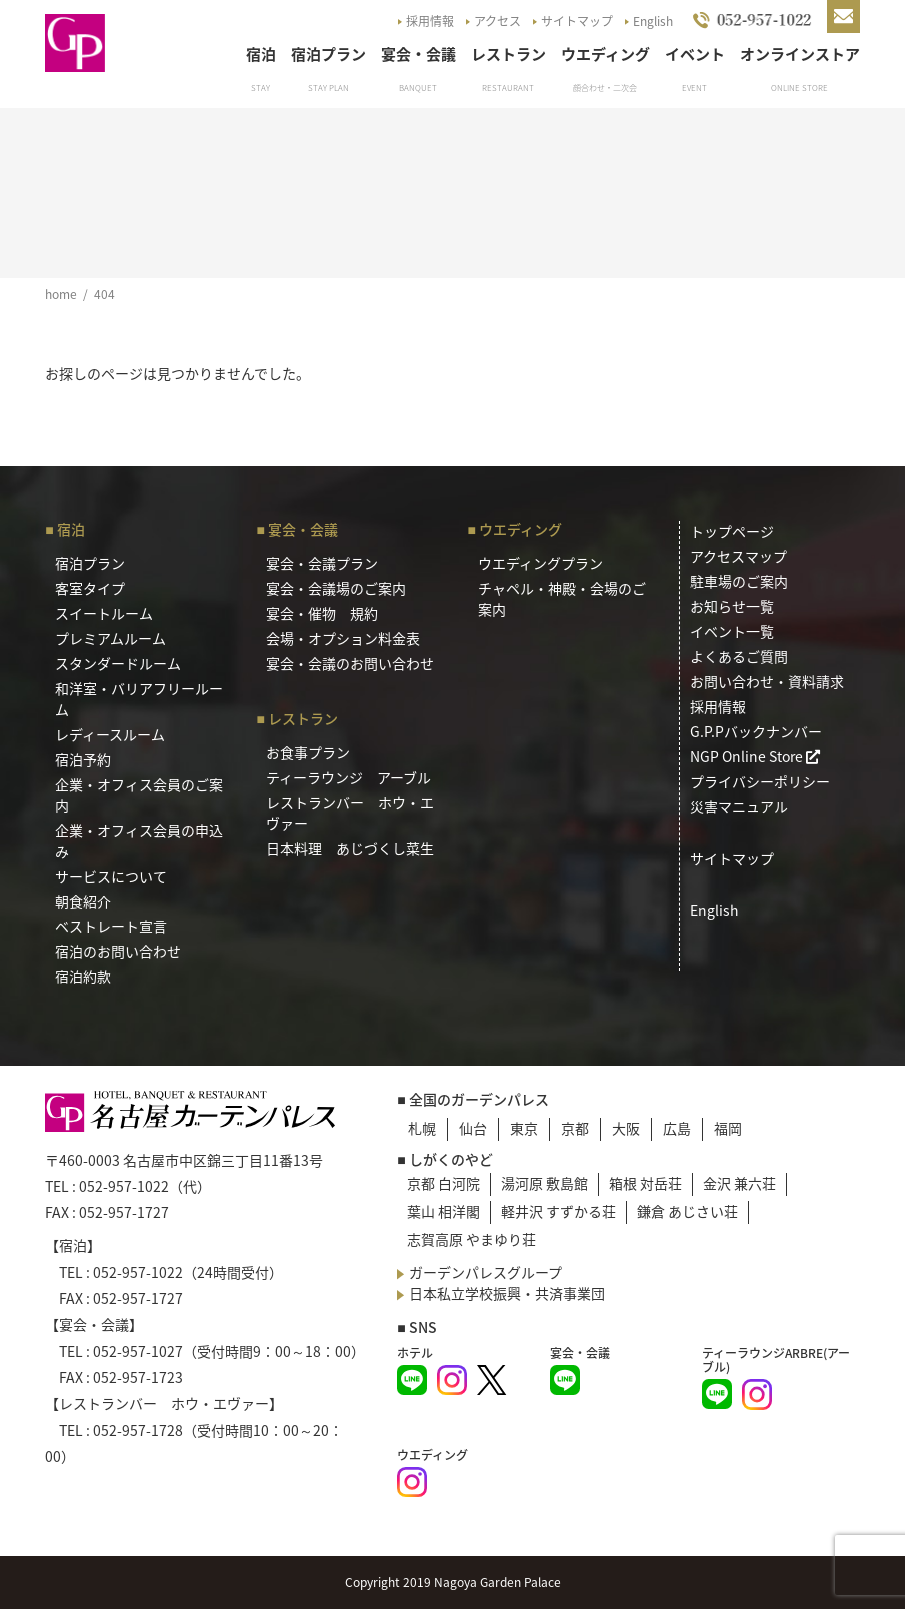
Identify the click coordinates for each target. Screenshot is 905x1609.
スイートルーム (104, 613)
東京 (524, 1128)
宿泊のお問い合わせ (118, 951)
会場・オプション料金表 (343, 638)
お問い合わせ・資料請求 (767, 681)
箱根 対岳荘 (645, 1183)
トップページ (732, 531)
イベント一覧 (732, 631)
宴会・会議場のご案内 (336, 588)
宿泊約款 (83, 976)
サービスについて (111, 876)
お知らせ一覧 (732, 606)
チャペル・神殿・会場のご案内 (562, 598)
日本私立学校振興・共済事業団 (507, 1293)
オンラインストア (800, 54)
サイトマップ (577, 21)
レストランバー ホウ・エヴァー (350, 812)
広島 (677, 1128)
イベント (695, 54)
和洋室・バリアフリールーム (139, 698)
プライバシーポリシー (760, 781)
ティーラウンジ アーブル (348, 777)
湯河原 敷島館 (544, 1183)
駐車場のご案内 (739, 581)
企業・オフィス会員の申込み (139, 840)
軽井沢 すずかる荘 (558, 1211)
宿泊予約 (83, 759)
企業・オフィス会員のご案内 (139, 794)
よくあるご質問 (739, 656)
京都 (575, 1128)
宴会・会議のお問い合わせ (350, 663)
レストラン (508, 54)
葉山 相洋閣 (443, 1211)
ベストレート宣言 (111, 926)
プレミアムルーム (110, 638)
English (653, 21)
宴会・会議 (418, 54)
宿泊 (261, 54)
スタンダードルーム (118, 663)
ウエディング (605, 54)
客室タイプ (90, 588)
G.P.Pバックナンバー (756, 731)
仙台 (473, 1128)
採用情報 (430, 21)
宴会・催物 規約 (322, 613)
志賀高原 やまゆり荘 (471, 1239)
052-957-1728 (138, 1430)
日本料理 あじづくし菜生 (350, 848)
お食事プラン (308, 752)
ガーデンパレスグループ (485, 1272)
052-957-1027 (138, 1351)
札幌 (422, 1128)
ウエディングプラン (540, 563)
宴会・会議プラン (322, 563)
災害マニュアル (739, 806)
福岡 (728, 1128)
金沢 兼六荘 (739, 1183)
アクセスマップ (738, 556)
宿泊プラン (328, 54)
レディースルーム (110, 734)
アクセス (497, 21)
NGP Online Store (755, 756)
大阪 (626, 1128)
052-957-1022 (124, 1186)
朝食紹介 (83, 901)
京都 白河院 (443, 1183)
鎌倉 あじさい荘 (687, 1211)
